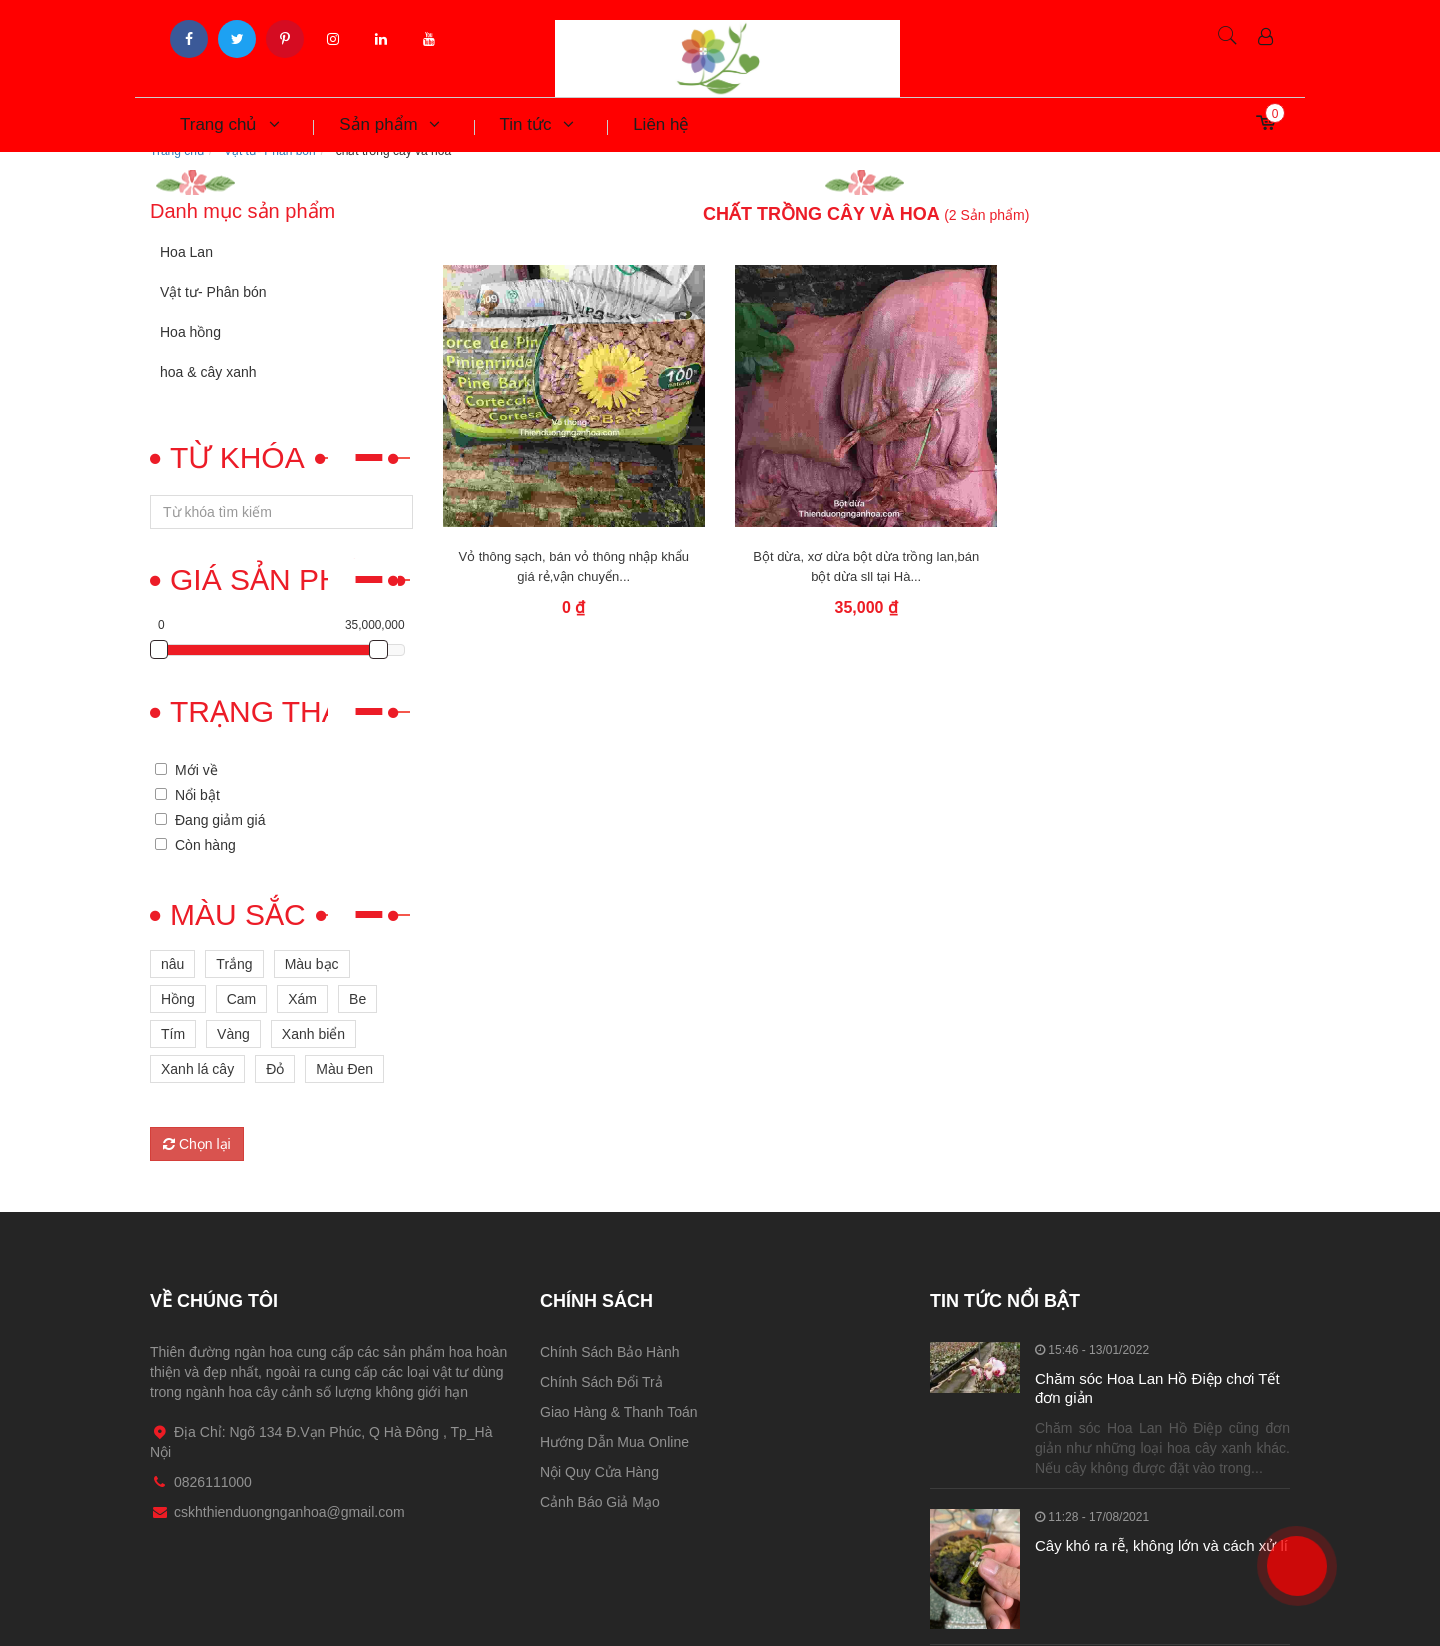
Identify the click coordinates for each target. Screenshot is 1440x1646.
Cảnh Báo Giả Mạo (600, 1502)
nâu (172, 964)
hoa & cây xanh (208, 372)
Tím (173, 1034)
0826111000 (1282, 1529)
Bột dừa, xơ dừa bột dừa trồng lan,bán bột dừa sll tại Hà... (866, 566)
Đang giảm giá (220, 820)
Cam (242, 999)
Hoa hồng (190, 332)
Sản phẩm (389, 124)
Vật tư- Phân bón (213, 292)
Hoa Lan (186, 252)
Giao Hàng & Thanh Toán (619, 1412)
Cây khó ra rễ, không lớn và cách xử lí (1161, 1545)
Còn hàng (205, 845)
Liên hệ (661, 124)
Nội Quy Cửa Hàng (599, 1472)
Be (357, 999)
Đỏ (275, 1069)
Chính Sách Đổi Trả (601, 1382)
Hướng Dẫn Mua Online (614, 1442)
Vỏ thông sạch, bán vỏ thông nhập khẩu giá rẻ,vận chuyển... (573, 566)
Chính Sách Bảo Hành (610, 1352)
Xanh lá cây (197, 1069)
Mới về (196, 770)
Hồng (178, 999)
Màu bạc (312, 964)
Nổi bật (197, 795)
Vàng (233, 1034)
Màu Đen (344, 1069)
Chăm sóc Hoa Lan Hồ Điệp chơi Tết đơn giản (1157, 1388)
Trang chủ (229, 124)
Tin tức (537, 124)
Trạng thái (260, 711)
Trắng (234, 964)
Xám (302, 999)
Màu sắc (238, 914)
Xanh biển (313, 1034)
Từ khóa (237, 457)
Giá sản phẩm (277, 579)
